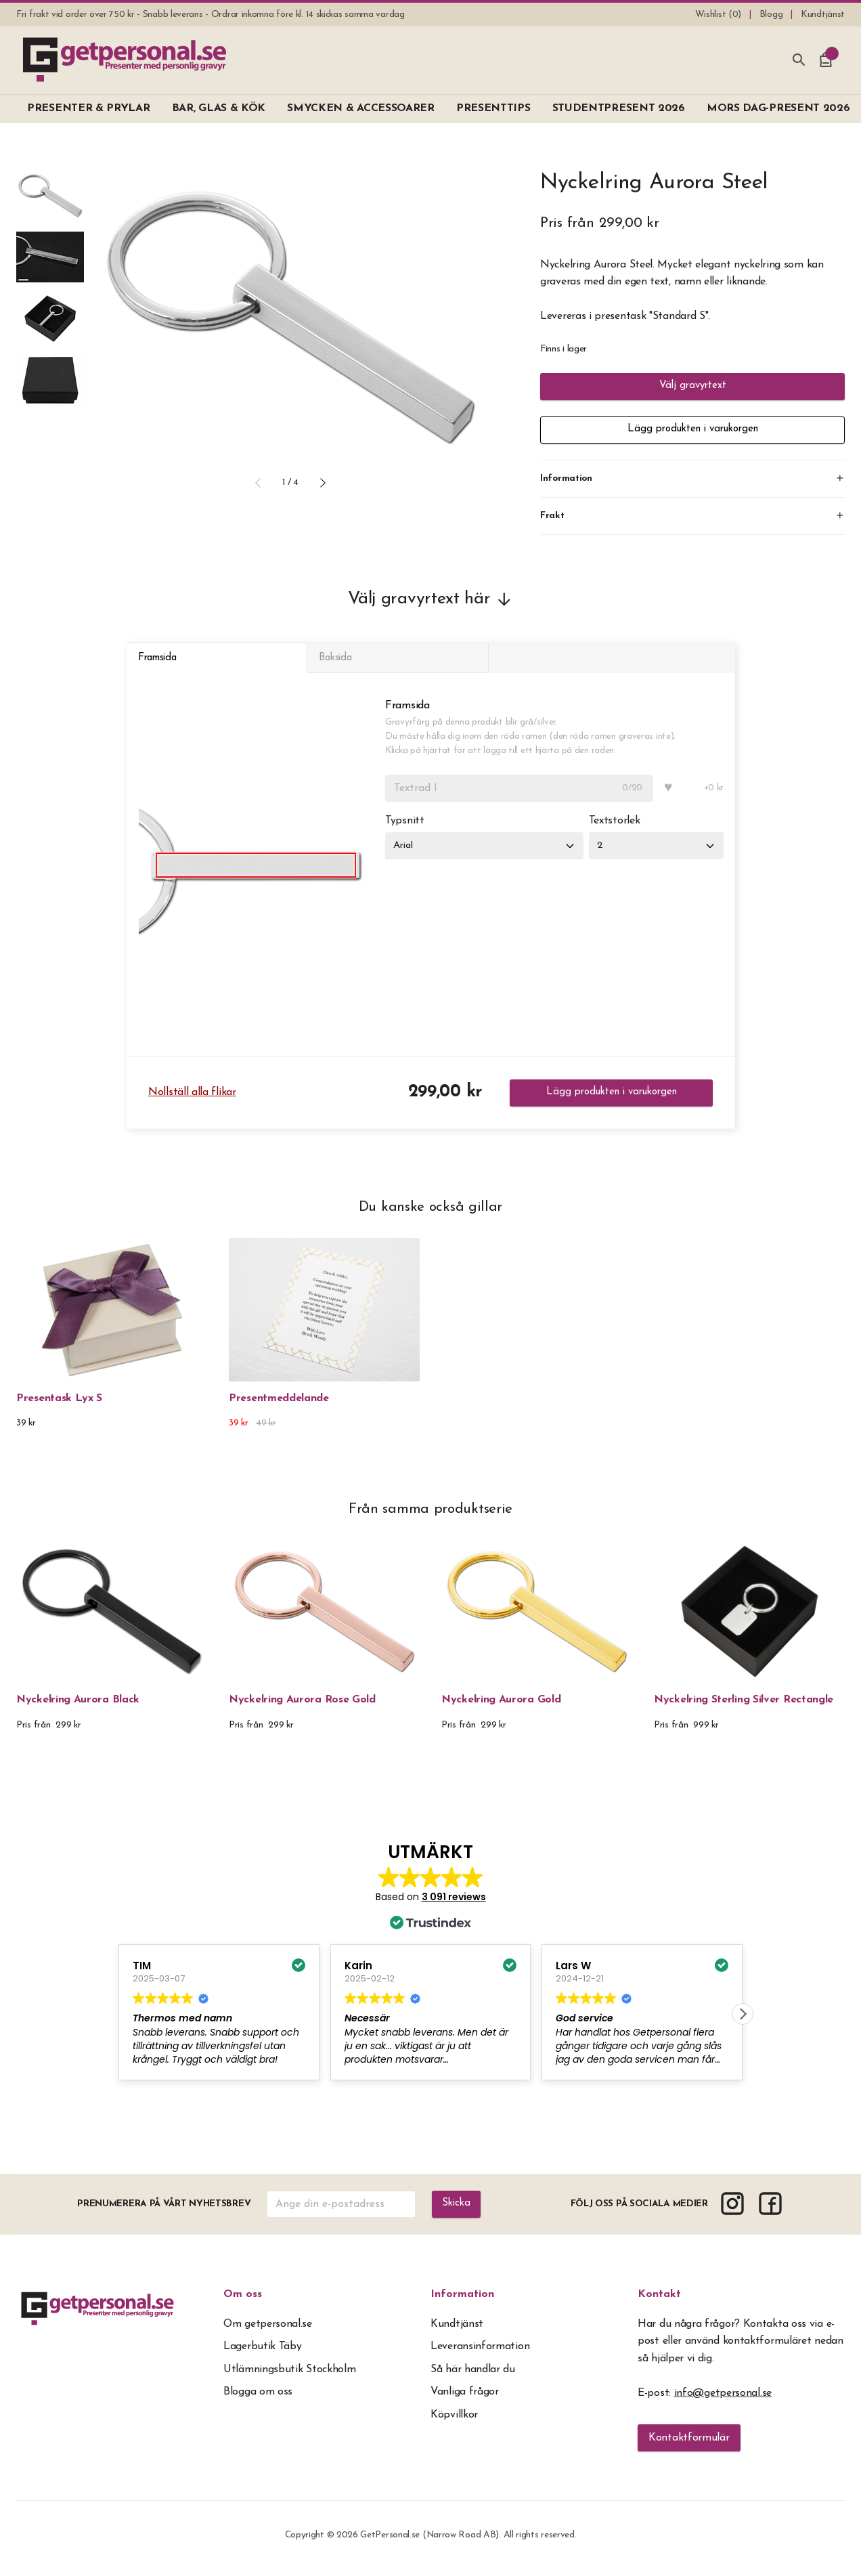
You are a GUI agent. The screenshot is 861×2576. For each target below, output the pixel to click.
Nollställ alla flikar (192, 1101)
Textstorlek (620, 830)
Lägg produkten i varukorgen (692, 430)
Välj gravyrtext (693, 386)
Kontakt (659, 2303)
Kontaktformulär (689, 2446)
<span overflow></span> (430, 1982)
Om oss (242, 2303)
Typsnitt (404, 830)
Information (462, 2303)
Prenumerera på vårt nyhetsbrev (163, 2213)
